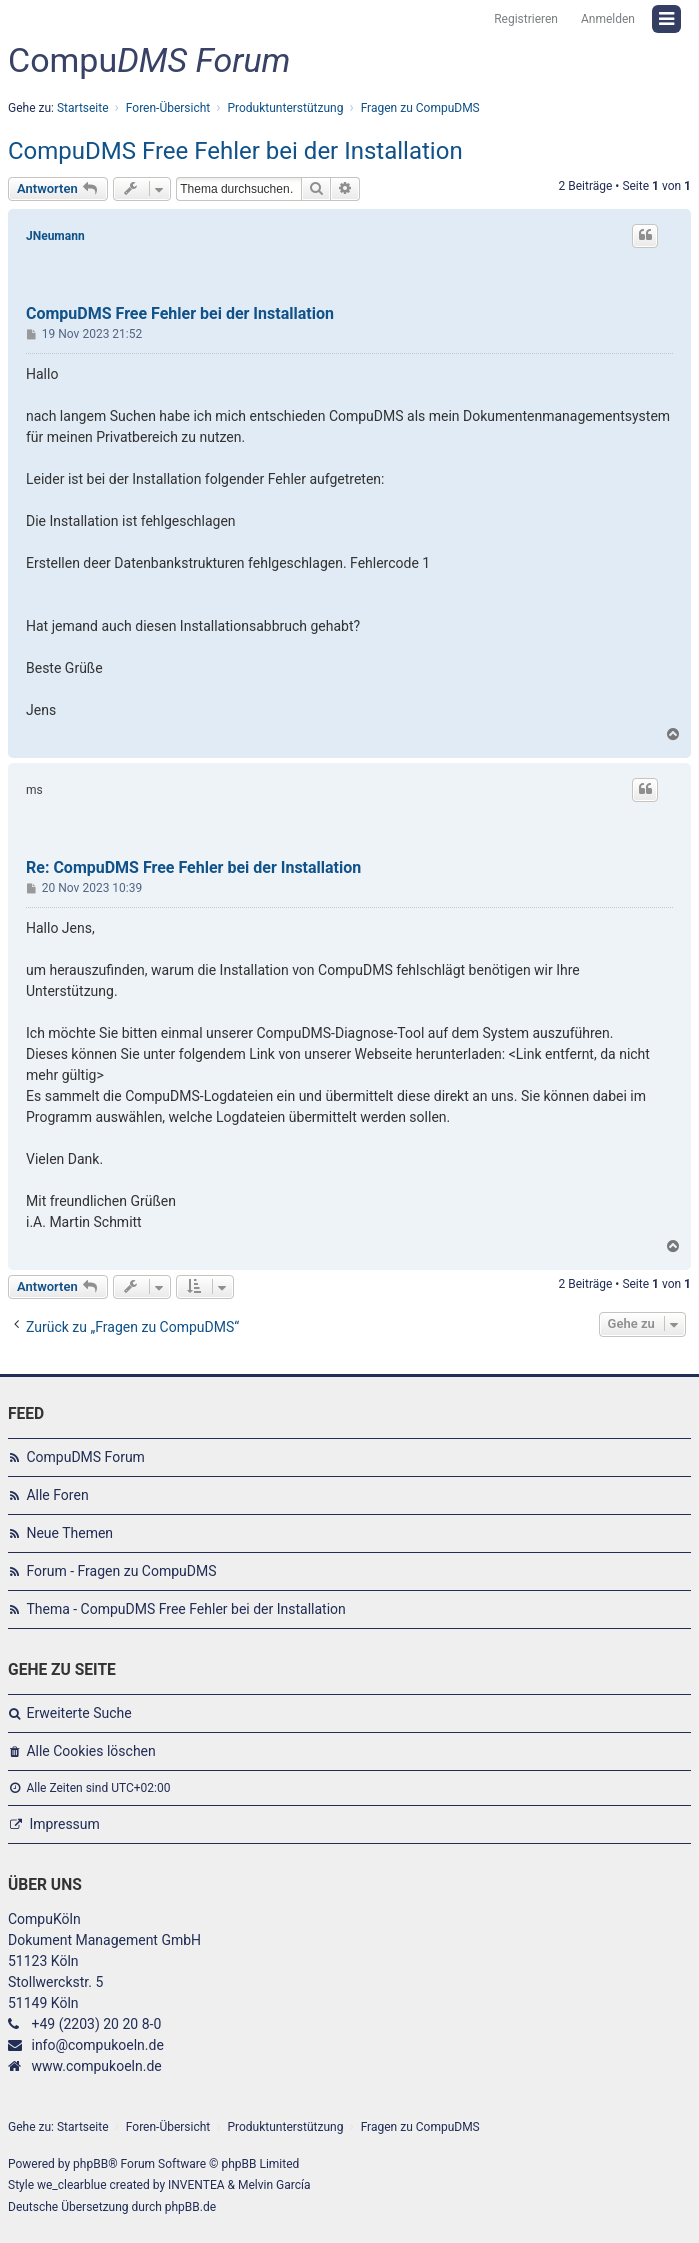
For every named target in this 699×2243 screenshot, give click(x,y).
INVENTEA (196, 2185)
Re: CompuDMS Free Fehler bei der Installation (193, 867)
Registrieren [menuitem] (526, 19)
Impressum (64, 1824)
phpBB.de (190, 2207)
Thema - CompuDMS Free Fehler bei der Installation (185, 1609)
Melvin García (274, 2185)
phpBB (90, 2164)
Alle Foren (57, 1495)
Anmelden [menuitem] (608, 19)
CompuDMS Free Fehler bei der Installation (235, 151)
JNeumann (55, 236)
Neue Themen (69, 1533)
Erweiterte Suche (78, 1713)
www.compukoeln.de (96, 2066)
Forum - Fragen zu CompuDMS (121, 1571)
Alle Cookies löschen (90, 1751)
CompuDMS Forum (85, 1457)
